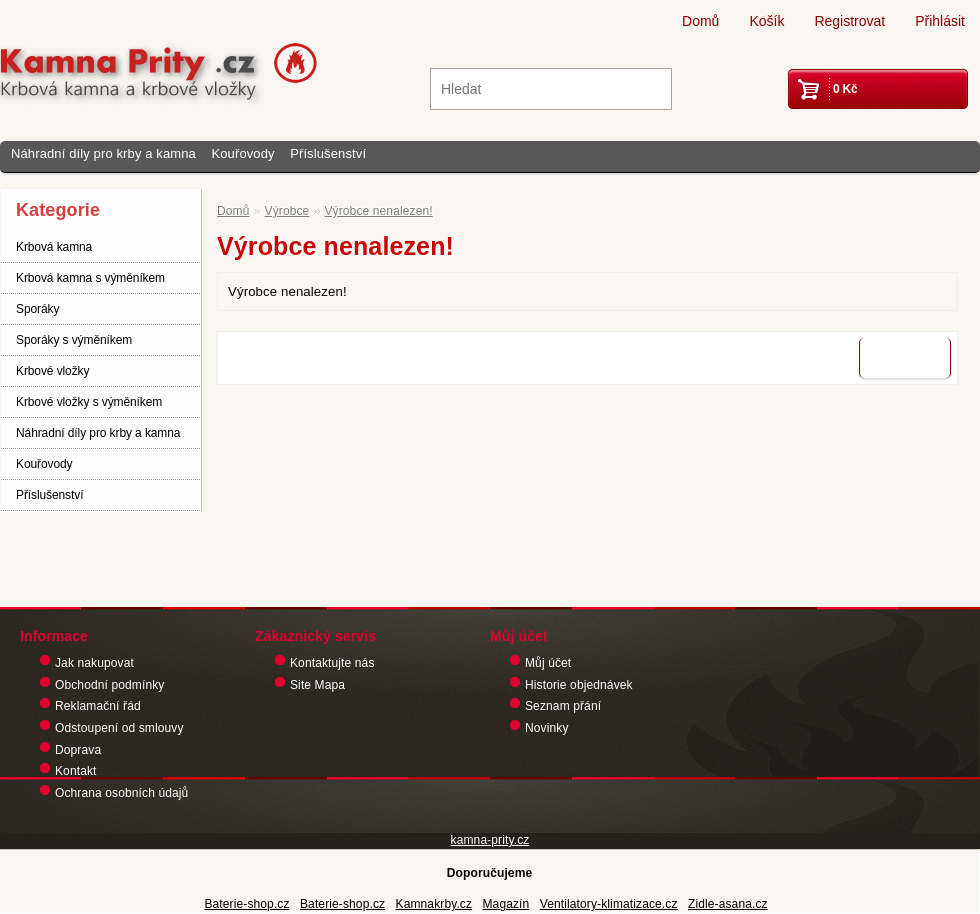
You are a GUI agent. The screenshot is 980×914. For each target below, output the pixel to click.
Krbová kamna (54, 247)
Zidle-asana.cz (728, 904)
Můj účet (548, 663)
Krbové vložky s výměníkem (89, 402)
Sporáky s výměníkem (74, 340)
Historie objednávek (579, 685)
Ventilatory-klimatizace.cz (609, 904)
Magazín (505, 904)
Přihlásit (940, 21)
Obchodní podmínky (109, 685)
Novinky (547, 728)
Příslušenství (328, 153)
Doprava (78, 750)
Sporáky (37, 309)
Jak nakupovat (94, 663)
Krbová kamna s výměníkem (90, 278)
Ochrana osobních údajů (121, 793)
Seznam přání (563, 706)
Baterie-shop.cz (246, 904)
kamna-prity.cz (490, 840)
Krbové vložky (52, 371)
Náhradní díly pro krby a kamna (103, 153)
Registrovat (849, 21)
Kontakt (76, 771)
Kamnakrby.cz (434, 904)
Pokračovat (905, 358)
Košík (766, 21)
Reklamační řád (98, 706)
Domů (700, 21)
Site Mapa (317, 685)
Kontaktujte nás (332, 663)
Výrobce (287, 211)
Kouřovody (242, 153)
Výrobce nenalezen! (378, 211)
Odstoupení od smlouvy (119, 728)
